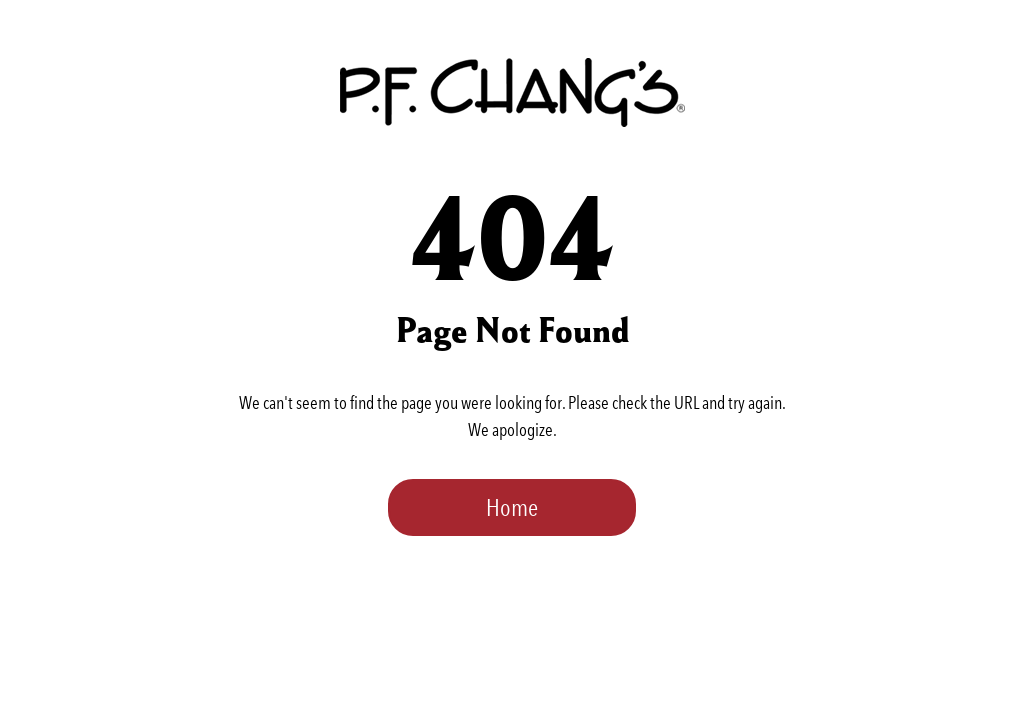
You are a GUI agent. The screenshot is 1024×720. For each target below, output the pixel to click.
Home (512, 507)
